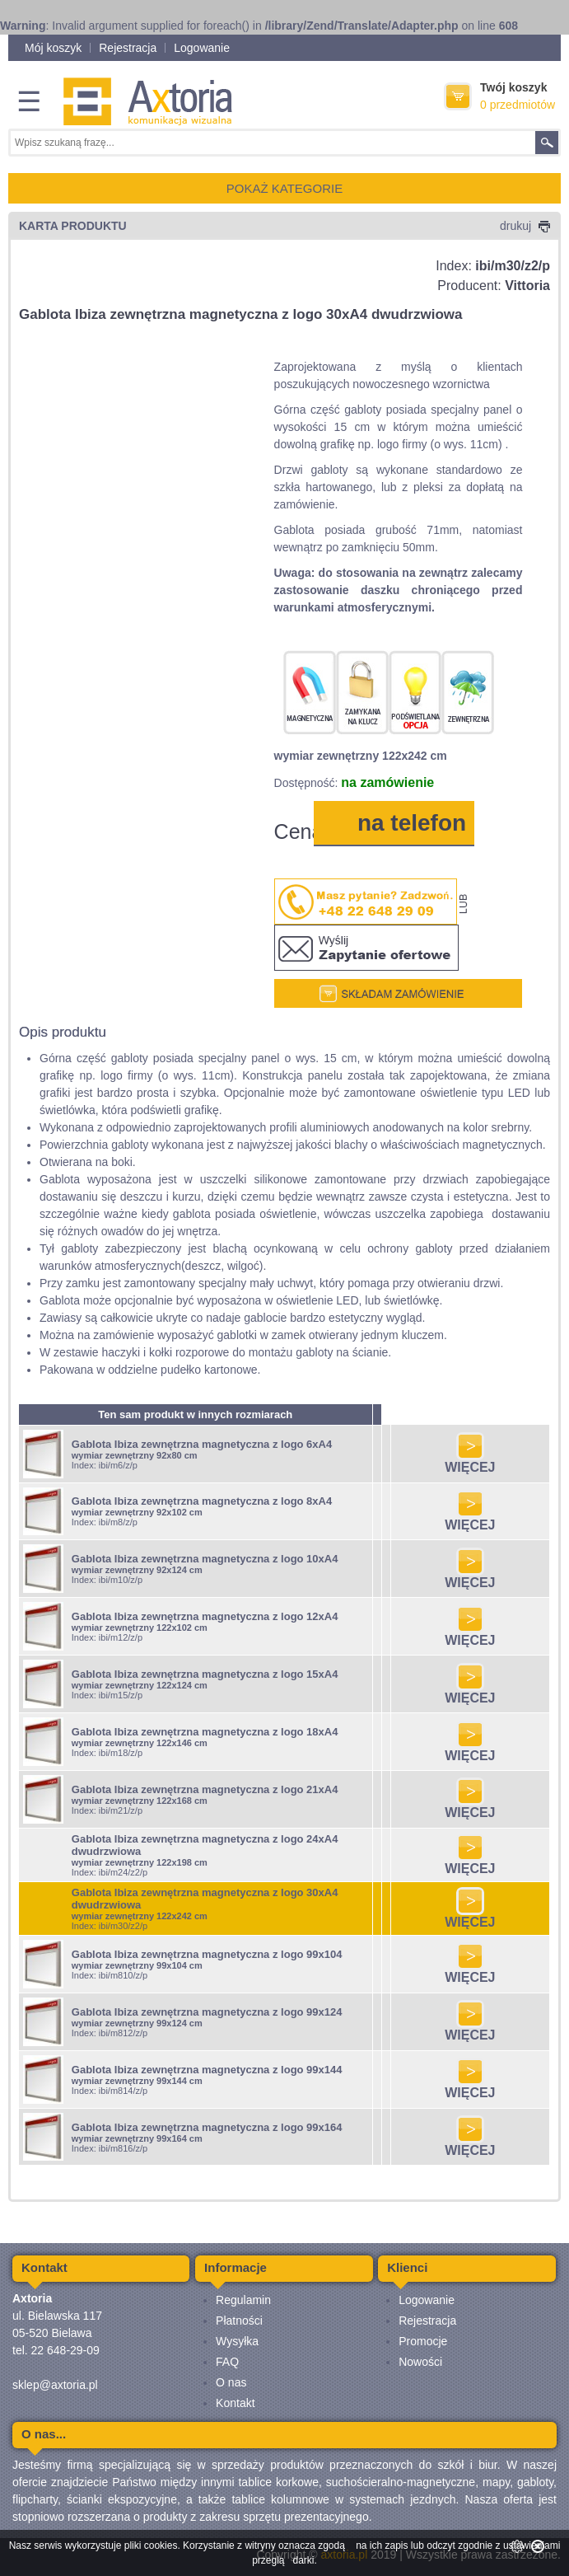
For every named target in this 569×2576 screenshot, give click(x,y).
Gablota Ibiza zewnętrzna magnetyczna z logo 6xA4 (202, 1444)
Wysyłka (237, 2341)
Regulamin (243, 2300)
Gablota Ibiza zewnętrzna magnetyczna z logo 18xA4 (205, 1732)
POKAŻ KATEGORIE (284, 188)
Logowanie (202, 47)
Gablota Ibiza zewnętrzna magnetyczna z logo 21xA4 (205, 1789)
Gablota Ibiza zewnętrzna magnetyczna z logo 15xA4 (205, 1674)
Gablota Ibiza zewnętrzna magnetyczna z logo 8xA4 (202, 1501)
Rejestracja (127, 47)
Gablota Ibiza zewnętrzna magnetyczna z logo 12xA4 (205, 1616)
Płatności (239, 2320)
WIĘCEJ (470, 1461)
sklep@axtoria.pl (55, 2384)
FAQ (227, 2361)
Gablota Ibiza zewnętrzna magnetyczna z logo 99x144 (207, 2069)
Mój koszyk (53, 47)
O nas (231, 2382)
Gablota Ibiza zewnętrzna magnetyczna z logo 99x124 (207, 2012)
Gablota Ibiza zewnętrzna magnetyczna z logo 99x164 (207, 2127)
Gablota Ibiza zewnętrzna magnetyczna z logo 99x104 (207, 1954)
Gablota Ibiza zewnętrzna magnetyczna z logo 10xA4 (205, 1559)
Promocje (423, 2341)
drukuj (525, 225)
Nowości (420, 2361)
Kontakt (235, 2403)
